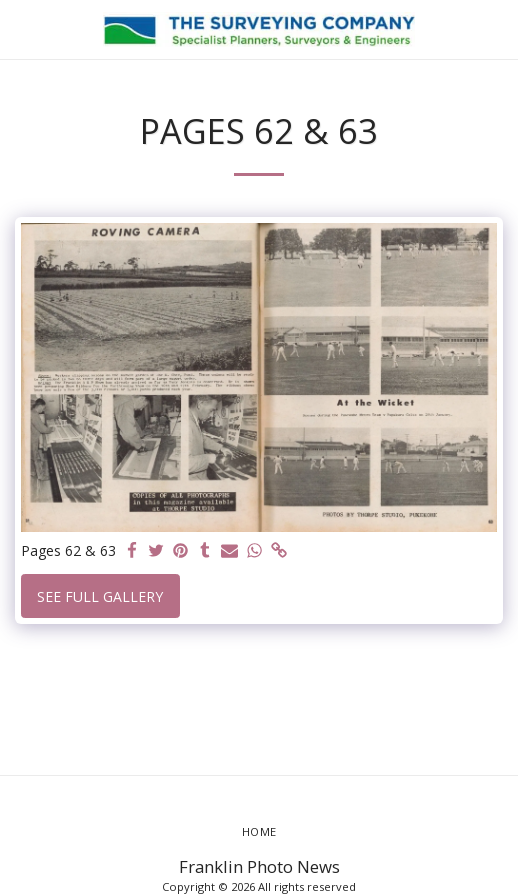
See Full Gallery (100, 596)
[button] (22, 28)
